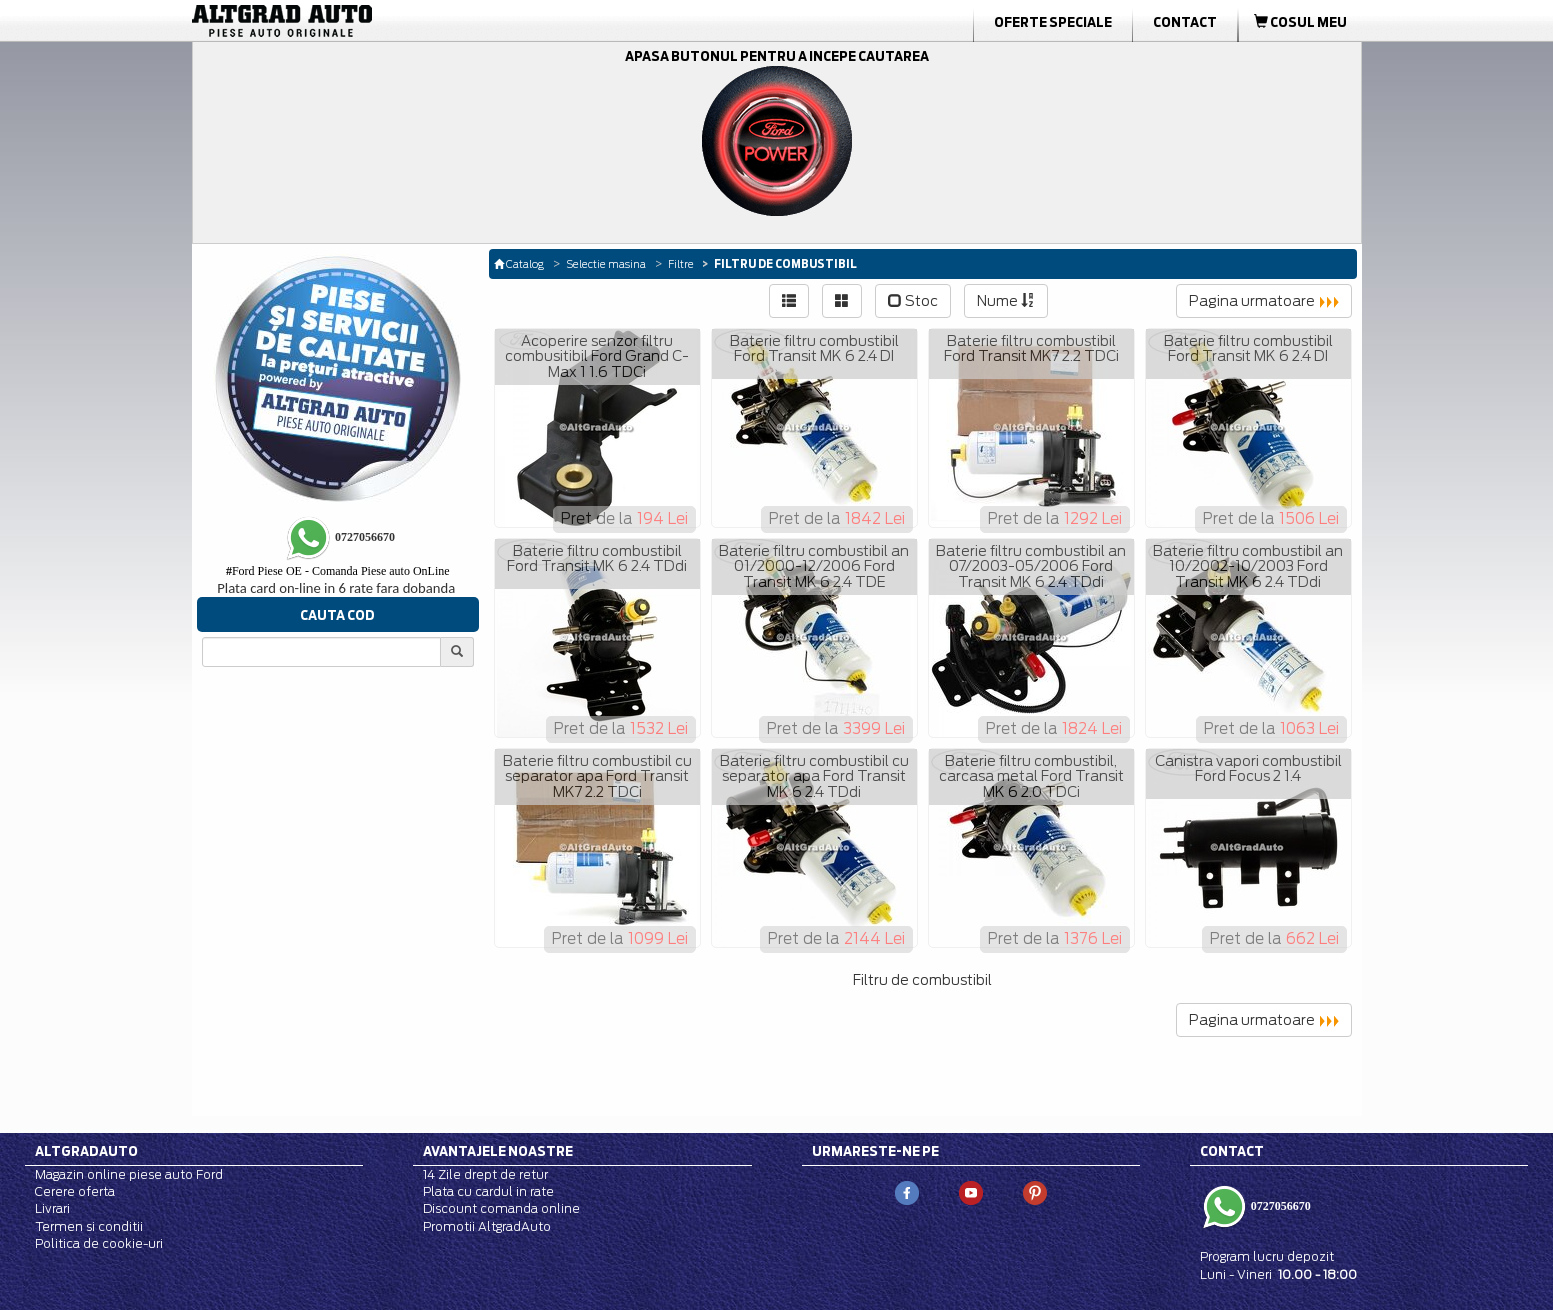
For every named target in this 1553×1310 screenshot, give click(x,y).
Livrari (52, 1208)
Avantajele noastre (498, 1151)
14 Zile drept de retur (485, 1174)
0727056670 (1279, 1206)
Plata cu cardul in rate (488, 1191)
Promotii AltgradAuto (487, 1226)
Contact (1185, 22)
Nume (1006, 301)
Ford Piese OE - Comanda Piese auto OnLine (338, 571)
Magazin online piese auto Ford (129, 1174)
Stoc (913, 301)
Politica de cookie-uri (99, 1243)
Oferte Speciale (1053, 22)
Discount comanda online (501, 1208)
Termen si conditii (89, 1226)
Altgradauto (86, 1151)
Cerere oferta (75, 1191)
